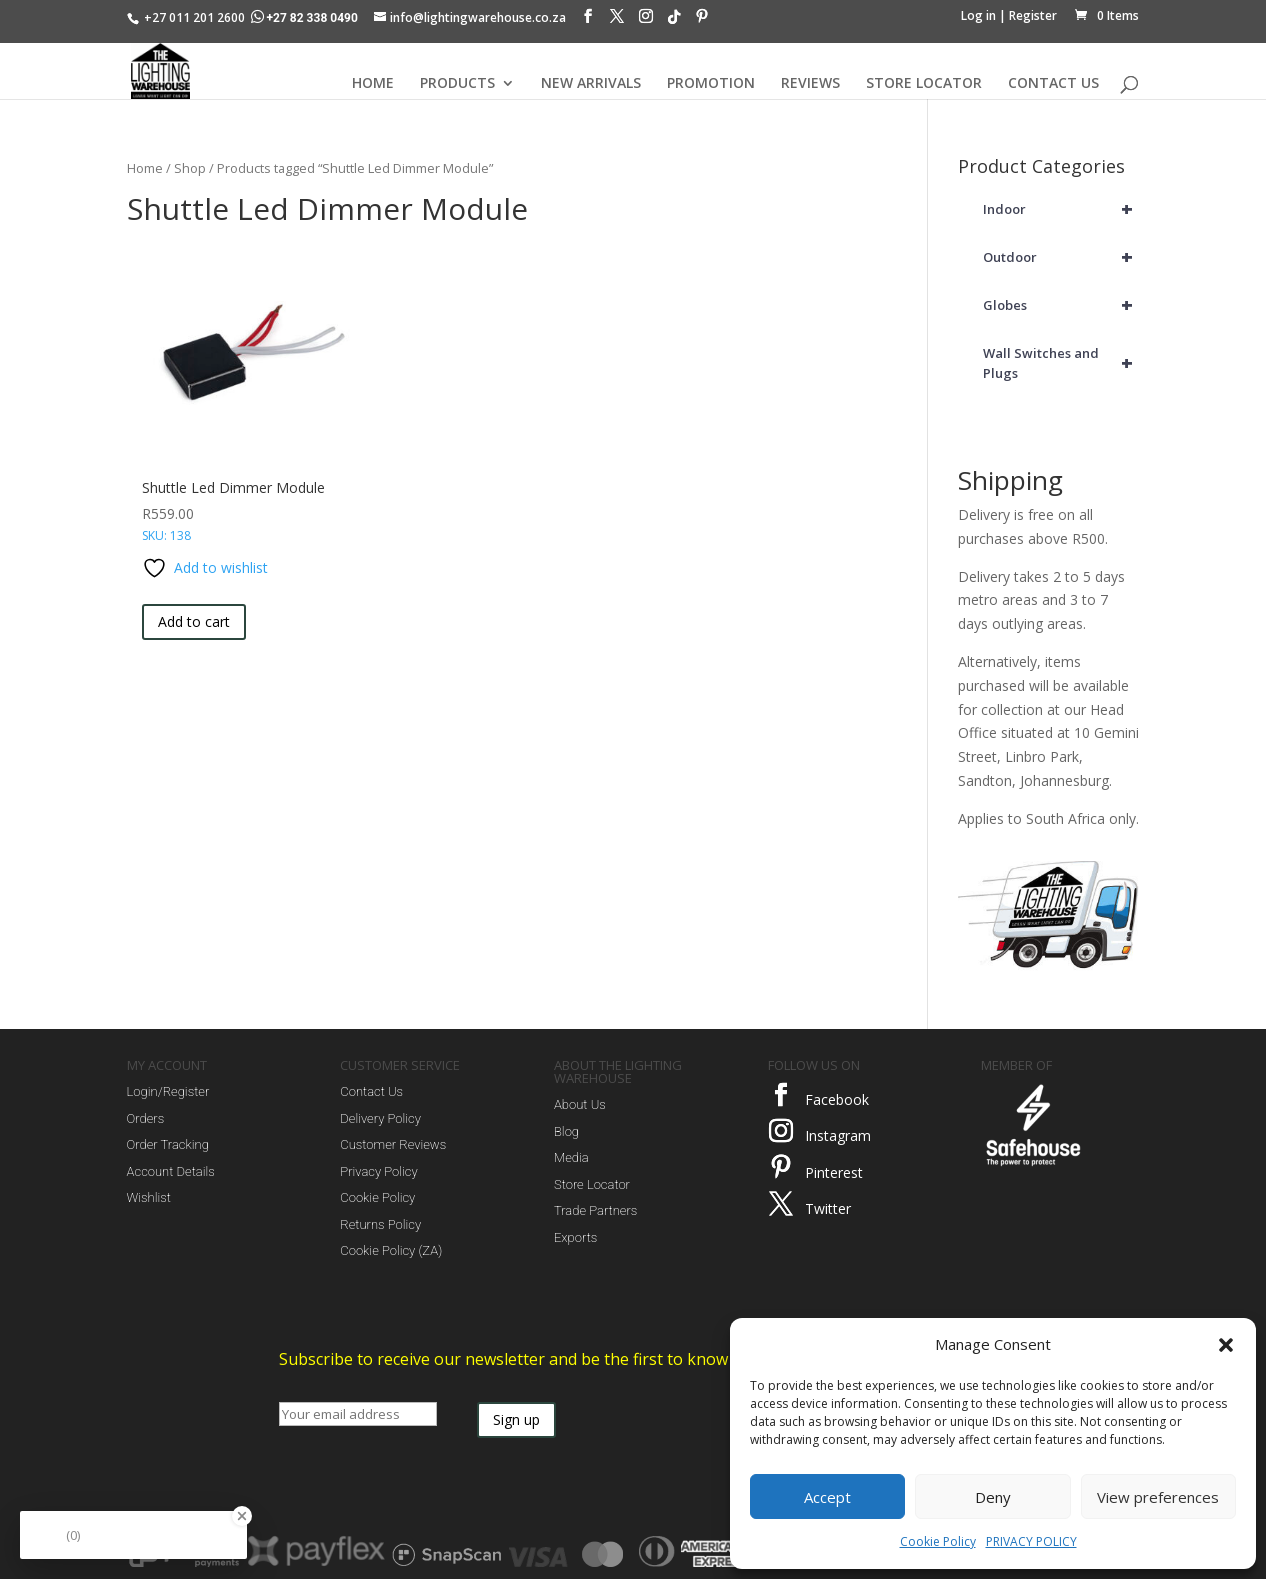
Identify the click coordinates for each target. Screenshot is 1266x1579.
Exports (575, 1237)
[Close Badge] (242, 1516)
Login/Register (168, 1091)
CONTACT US (1053, 84)
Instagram (838, 1135)
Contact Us (371, 1091)
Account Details (171, 1171)
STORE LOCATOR (924, 84)
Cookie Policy (938, 1541)
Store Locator (592, 1184)
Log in (978, 15)
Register (1033, 15)
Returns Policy (380, 1224)
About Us (580, 1104)
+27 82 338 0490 (306, 18)
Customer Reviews (393, 1144)
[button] (1226, 1345)
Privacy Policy (378, 1171)
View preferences (1158, 1497)
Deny (993, 1497)
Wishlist (149, 1197)
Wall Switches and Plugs (1061, 363)
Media (571, 1157)
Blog (566, 1131)
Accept (827, 1497)
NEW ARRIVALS (591, 84)
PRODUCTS (457, 84)
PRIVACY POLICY (1031, 1541)
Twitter (828, 1208)
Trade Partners (595, 1210)
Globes (1061, 305)
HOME (373, 84)
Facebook (837, 1099)
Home (145, 168)
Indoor (1061, 209)
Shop (190, 168)
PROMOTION (711, 84)
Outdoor (1061, 257)
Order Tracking (168, 1144)
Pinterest (834, 1172)
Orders (146, 1118)
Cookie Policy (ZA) (391, 1250)
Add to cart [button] (194, 621)
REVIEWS (810, 84)
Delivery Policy (380, 1118)
